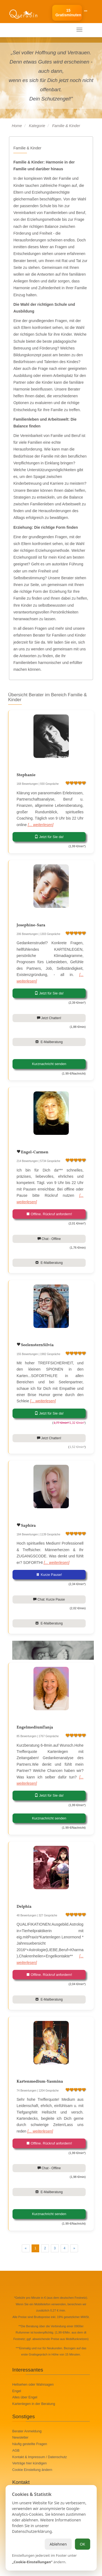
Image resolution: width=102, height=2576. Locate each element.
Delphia (24, 1907)
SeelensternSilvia (37, 1345)
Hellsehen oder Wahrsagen (33, 2384)
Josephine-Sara (31, 925)
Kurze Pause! (49, 1575)
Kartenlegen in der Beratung (33, 2404)
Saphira (28, 1526)
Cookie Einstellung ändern (32, 2470)
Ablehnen (58, 2544)
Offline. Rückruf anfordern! (49, 1214)
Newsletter (20, 2437)
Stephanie (26, 775)
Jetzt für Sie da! (49, 837)
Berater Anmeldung (27, 2431)
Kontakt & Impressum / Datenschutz (39, 2457)
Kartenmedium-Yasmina (40, 2081)
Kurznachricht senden (49, 1064)
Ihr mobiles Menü (28, 30)
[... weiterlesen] (40, 825)
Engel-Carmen (34, 1152)
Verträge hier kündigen (29, 2463)
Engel (16, 2391)
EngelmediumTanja (35, 1727)
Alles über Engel (24, 2397)
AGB (16, 2450)
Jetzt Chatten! (49, 1018)
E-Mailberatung (49, 1042)
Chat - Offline (49, 1239)
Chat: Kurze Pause (49, 1599)
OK (82, 2544)
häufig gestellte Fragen (29, 2444)
